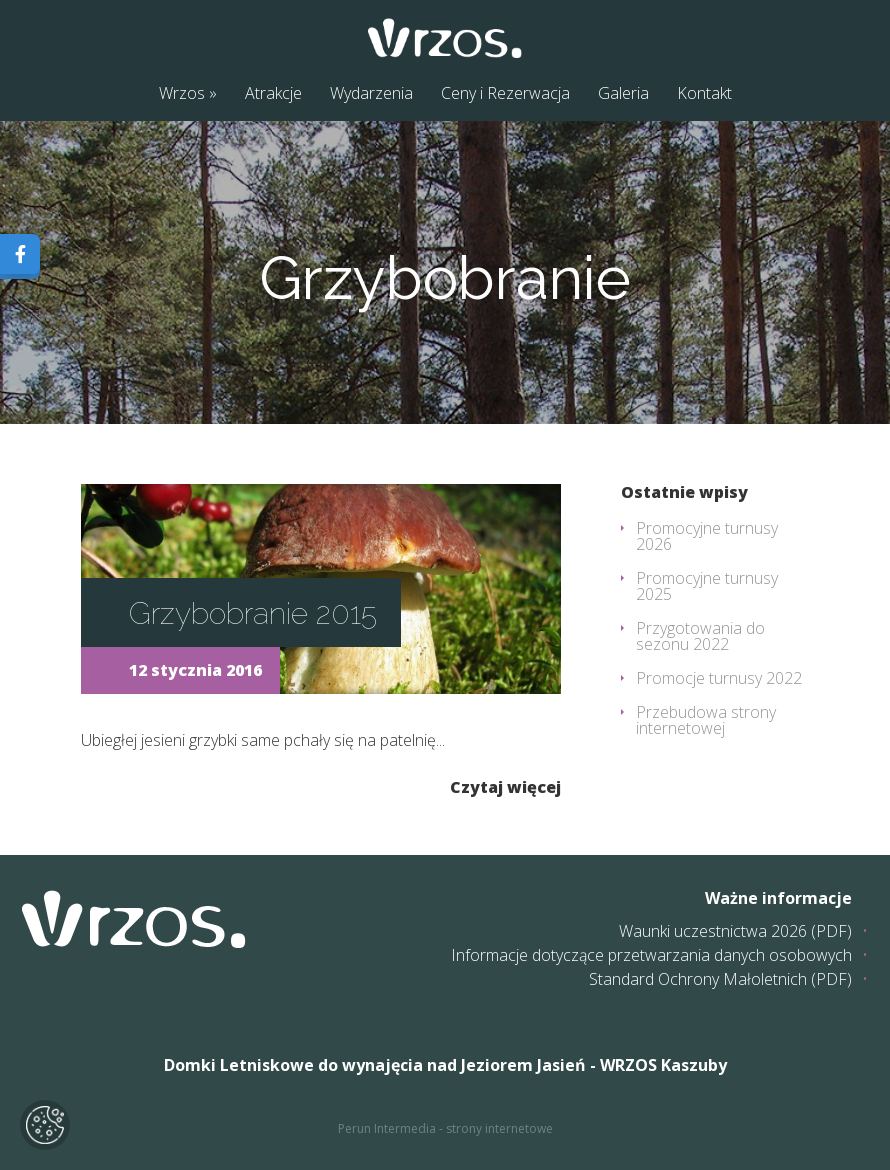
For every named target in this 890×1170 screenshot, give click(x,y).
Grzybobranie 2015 (253, 613)
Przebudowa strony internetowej (706, 720)
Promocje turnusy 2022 (719, 678)
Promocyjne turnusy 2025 (707, 586)
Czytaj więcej (505, 785)
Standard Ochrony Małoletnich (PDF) (720, 979)
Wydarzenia (371, 93)
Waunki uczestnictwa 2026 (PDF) (735, 931)
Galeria (623, 93)
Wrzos (182, 93)
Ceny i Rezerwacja (505, 93)
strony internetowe (499, 1128)
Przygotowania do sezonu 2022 (700, 636)
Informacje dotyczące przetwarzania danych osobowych (651, 955)
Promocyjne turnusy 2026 (707, 536)
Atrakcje (273, 93)
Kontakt (704, 93)
